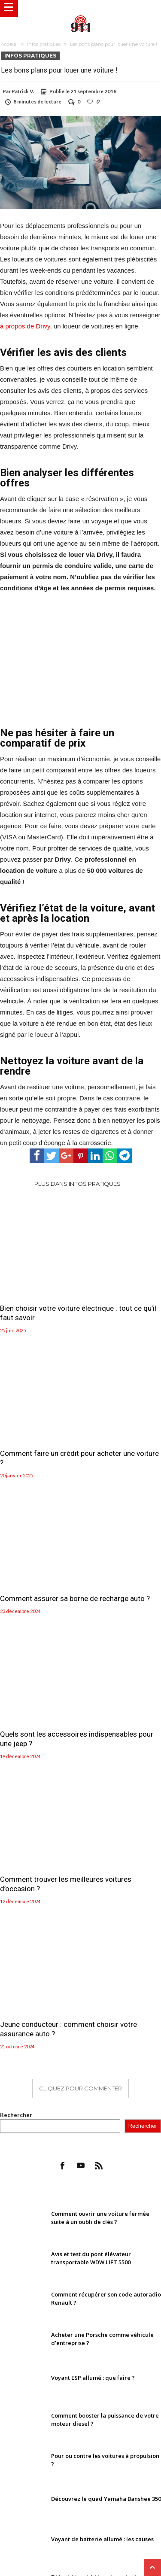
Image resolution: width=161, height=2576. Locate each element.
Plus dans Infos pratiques (77, 1183)
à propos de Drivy (25, 326)
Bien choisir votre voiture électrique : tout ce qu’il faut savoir (78, 1313)
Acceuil (9, 44)
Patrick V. (23, 91)
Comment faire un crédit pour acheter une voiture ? (79, 1458)
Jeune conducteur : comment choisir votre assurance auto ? (68, 2029)
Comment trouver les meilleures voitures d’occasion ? (65, 1884)
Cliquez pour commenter (80, 2088)
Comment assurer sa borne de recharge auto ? (75, 1598)
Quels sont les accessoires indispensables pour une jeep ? (76, 1739)
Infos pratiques (44, 44)
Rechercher (16, 2114)
